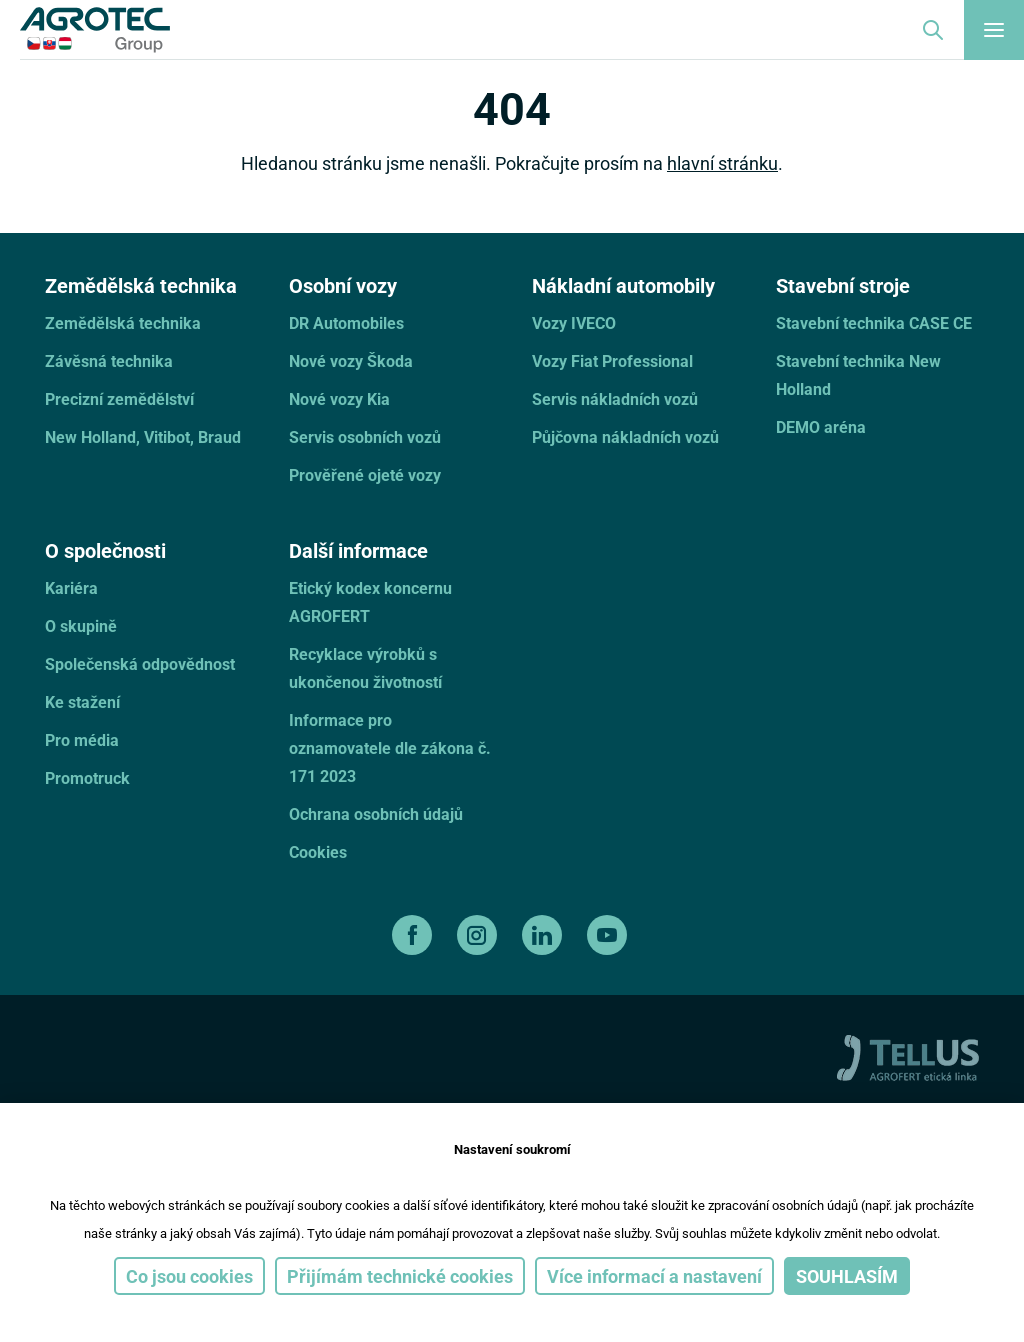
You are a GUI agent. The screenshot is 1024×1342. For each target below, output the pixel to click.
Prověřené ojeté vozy (365, 474)
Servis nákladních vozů (615, 398)
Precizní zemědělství (119, 398)
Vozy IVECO (574, 322)
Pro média (82, 739)
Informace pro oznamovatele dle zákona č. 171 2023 (390, 747)
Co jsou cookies (189, 1276)
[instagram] (479, 935)
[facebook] (414, 935)
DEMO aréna (821, 426)
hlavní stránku (722, 163)
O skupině (81, 625)
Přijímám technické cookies (400, 1276)
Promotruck (87, 777)
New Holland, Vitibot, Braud (143, 436)
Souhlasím (847, 1276)
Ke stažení (82, 701)
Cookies (318, 851)
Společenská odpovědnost (140, 663)
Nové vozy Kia (339, 398)
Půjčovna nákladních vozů (625, 436)
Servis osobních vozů (365, 436)
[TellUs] (908, 1056)
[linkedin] (544, 935)
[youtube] (609, 935)
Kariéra (71, 587)
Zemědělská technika (123, 322)
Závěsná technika (109, 360)
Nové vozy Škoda (351, 360)
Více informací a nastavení (654, 1276)
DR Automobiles (346, 322)
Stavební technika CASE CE (874, 322)
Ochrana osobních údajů (376, 813)
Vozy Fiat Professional (612, 360)
